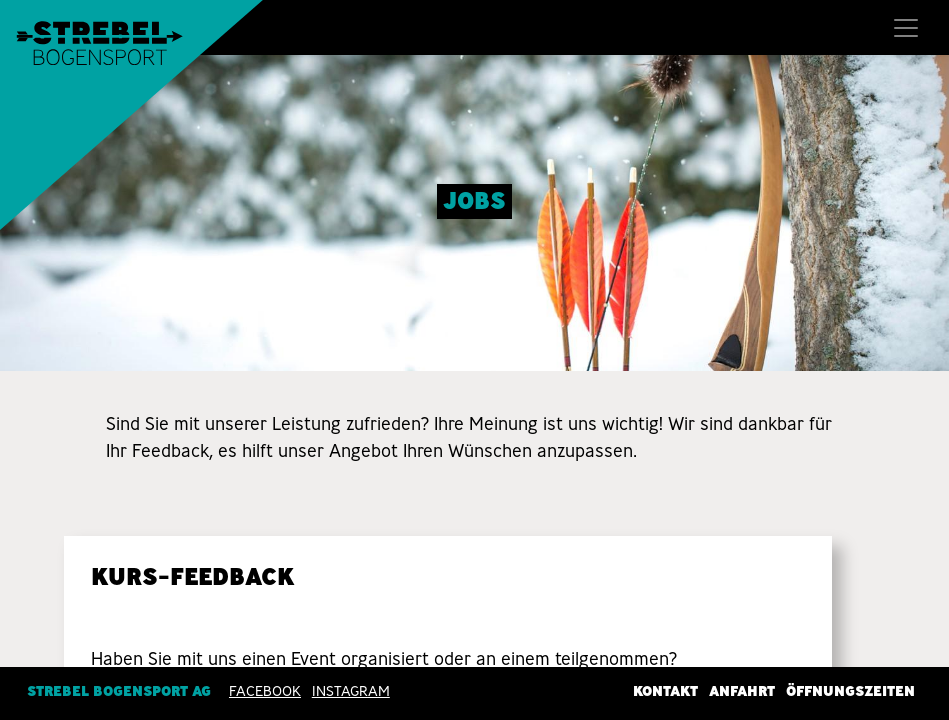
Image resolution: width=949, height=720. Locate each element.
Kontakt (665, 691)
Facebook (265, 691)
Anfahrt (742, 691)
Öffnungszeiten (850, 691)
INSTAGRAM (351, 691)
